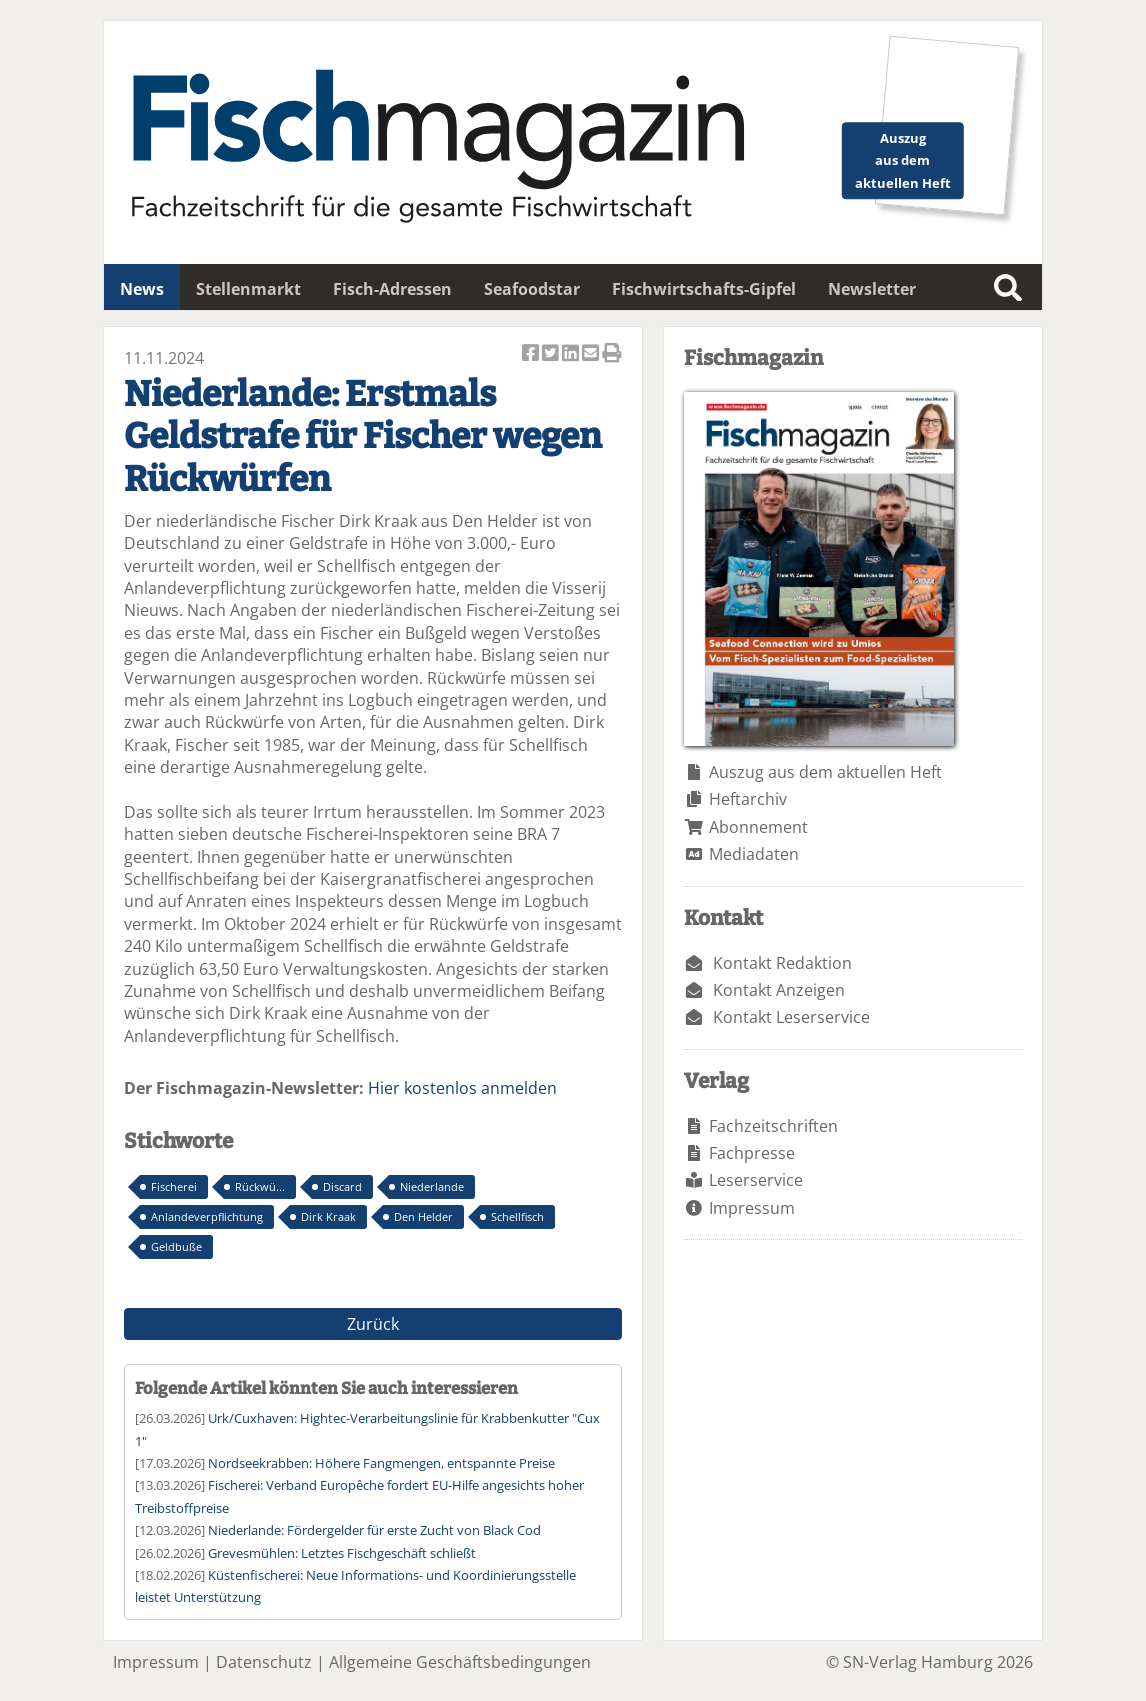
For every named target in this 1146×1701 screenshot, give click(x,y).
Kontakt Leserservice (791, 1017)
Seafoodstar (532, 289)
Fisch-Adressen (392, 289)
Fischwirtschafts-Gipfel (704, 289)
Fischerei (174, 1186)
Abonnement (758, 827)
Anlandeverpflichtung (207, 1216)
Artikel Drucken (612, 354)
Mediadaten (754, 854)
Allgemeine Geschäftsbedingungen (460, 1662)
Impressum (752, 1208)
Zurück (373, 1324)
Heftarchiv (748, 799)
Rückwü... (260, 1186)
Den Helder (423, 1216)
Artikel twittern (552, 354)
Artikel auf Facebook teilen (532, 354)
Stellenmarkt (248, 289)
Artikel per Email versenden (592, 354)
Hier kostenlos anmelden (462, 1088)
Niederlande (432, 1186)
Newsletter (872, 289)
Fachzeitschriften (773, 1126)
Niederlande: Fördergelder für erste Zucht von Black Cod (374, 1530)
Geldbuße (176, 1246)
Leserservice (756, 1180)
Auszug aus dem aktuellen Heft (825, 772)
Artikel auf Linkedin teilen (572, 354)
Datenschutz (264, 1662)
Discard (342, 1186)
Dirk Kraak (328, 1216)
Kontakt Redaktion (782, 963)
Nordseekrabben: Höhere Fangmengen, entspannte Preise (381, 1463)
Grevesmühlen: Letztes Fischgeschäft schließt (342, 1553)
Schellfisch (517, 1216)
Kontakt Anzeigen (779, 990)
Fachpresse (752, 1153)
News (142, 289)
